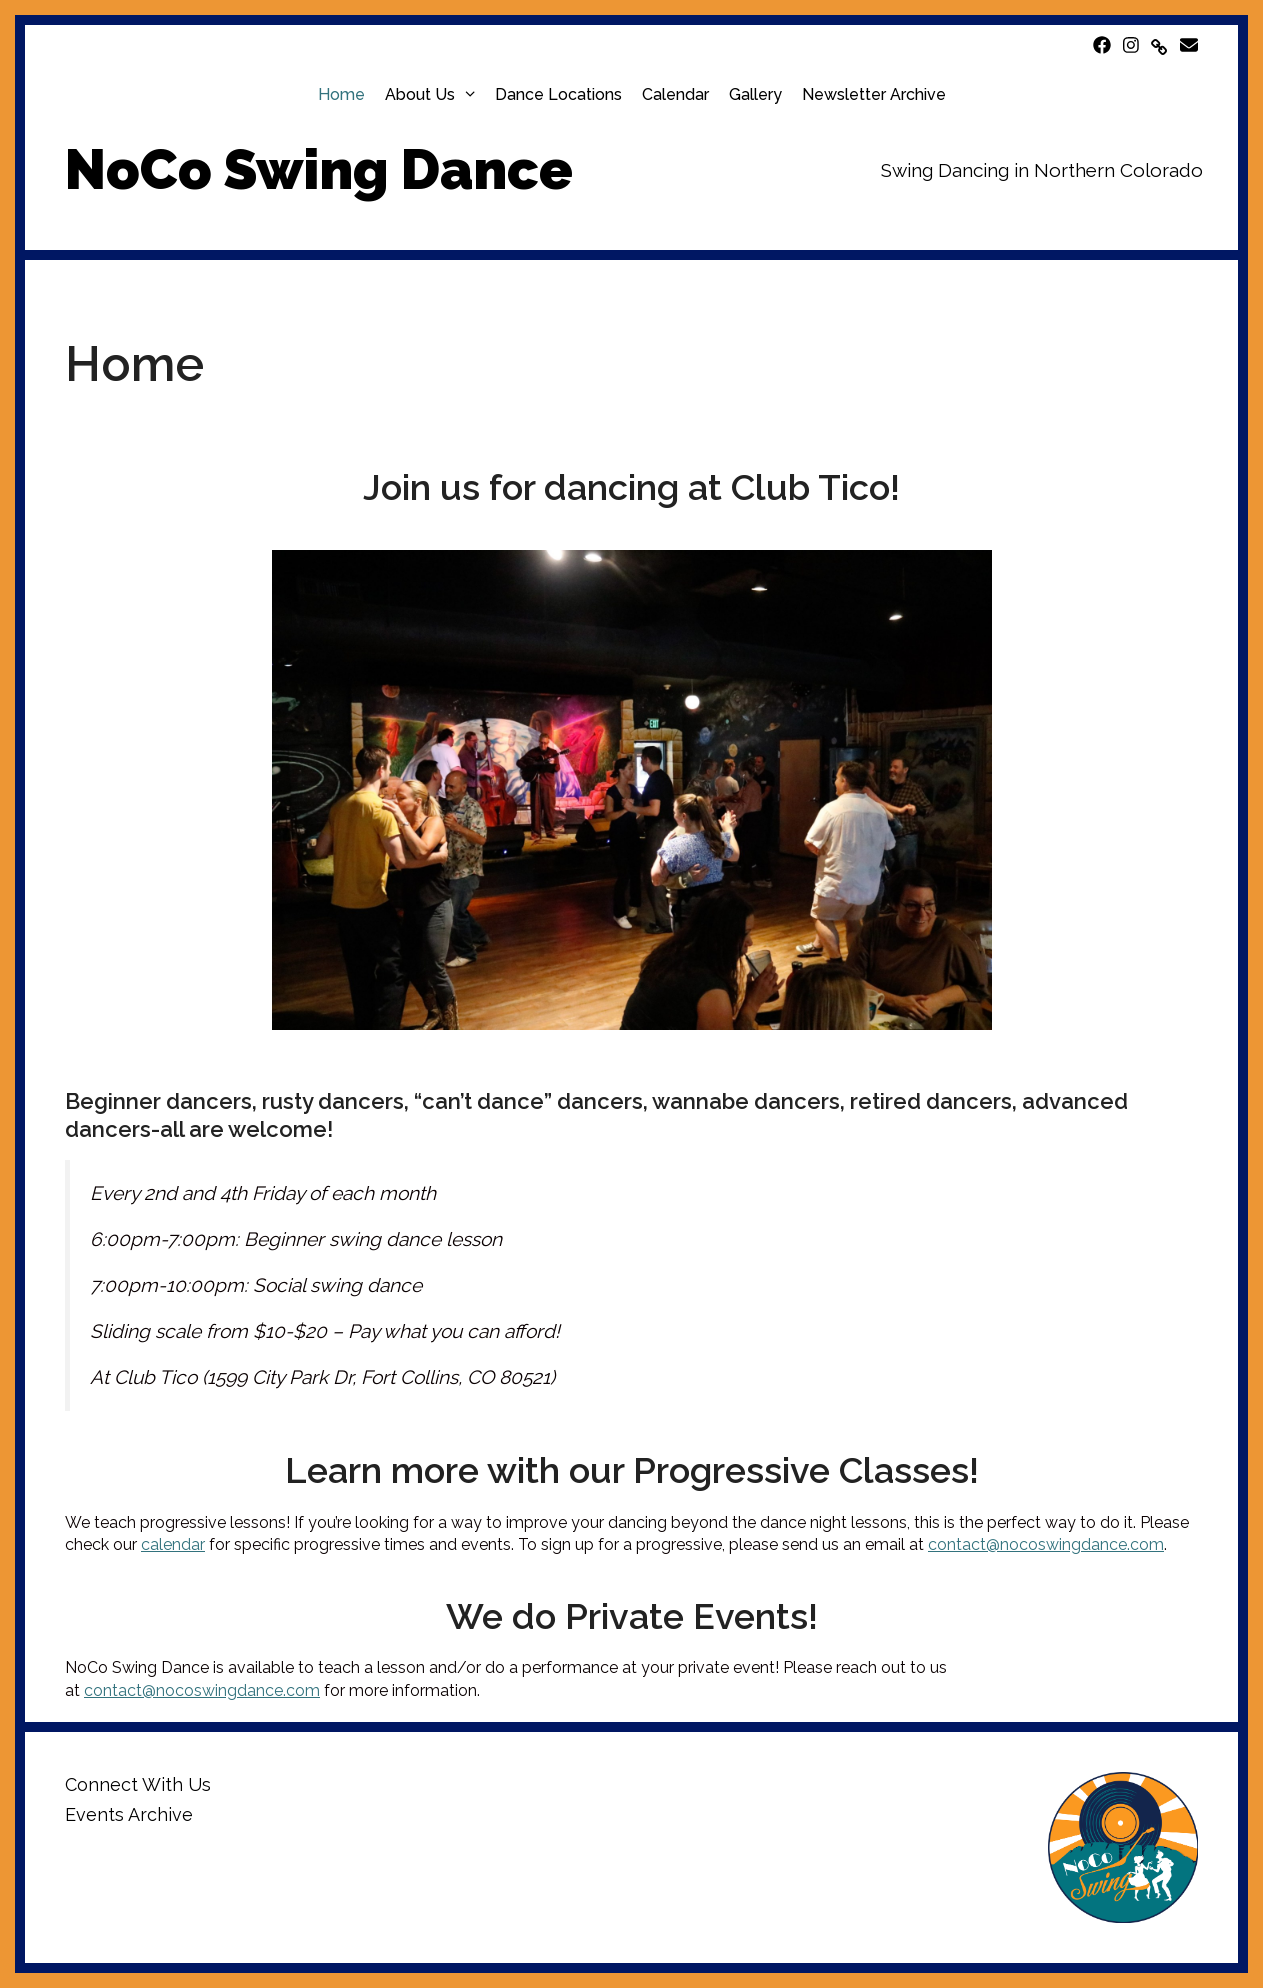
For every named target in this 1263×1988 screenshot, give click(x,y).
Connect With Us (138, 1784)
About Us (435, 95)
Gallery (755, 94)
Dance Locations (558, 94)
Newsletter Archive (874, 94)
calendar (173, 1544)
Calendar (675, 94)
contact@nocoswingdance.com (1046, 1544)
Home (341, 94)
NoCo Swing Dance (319, 169)
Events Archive (129, 1814)
